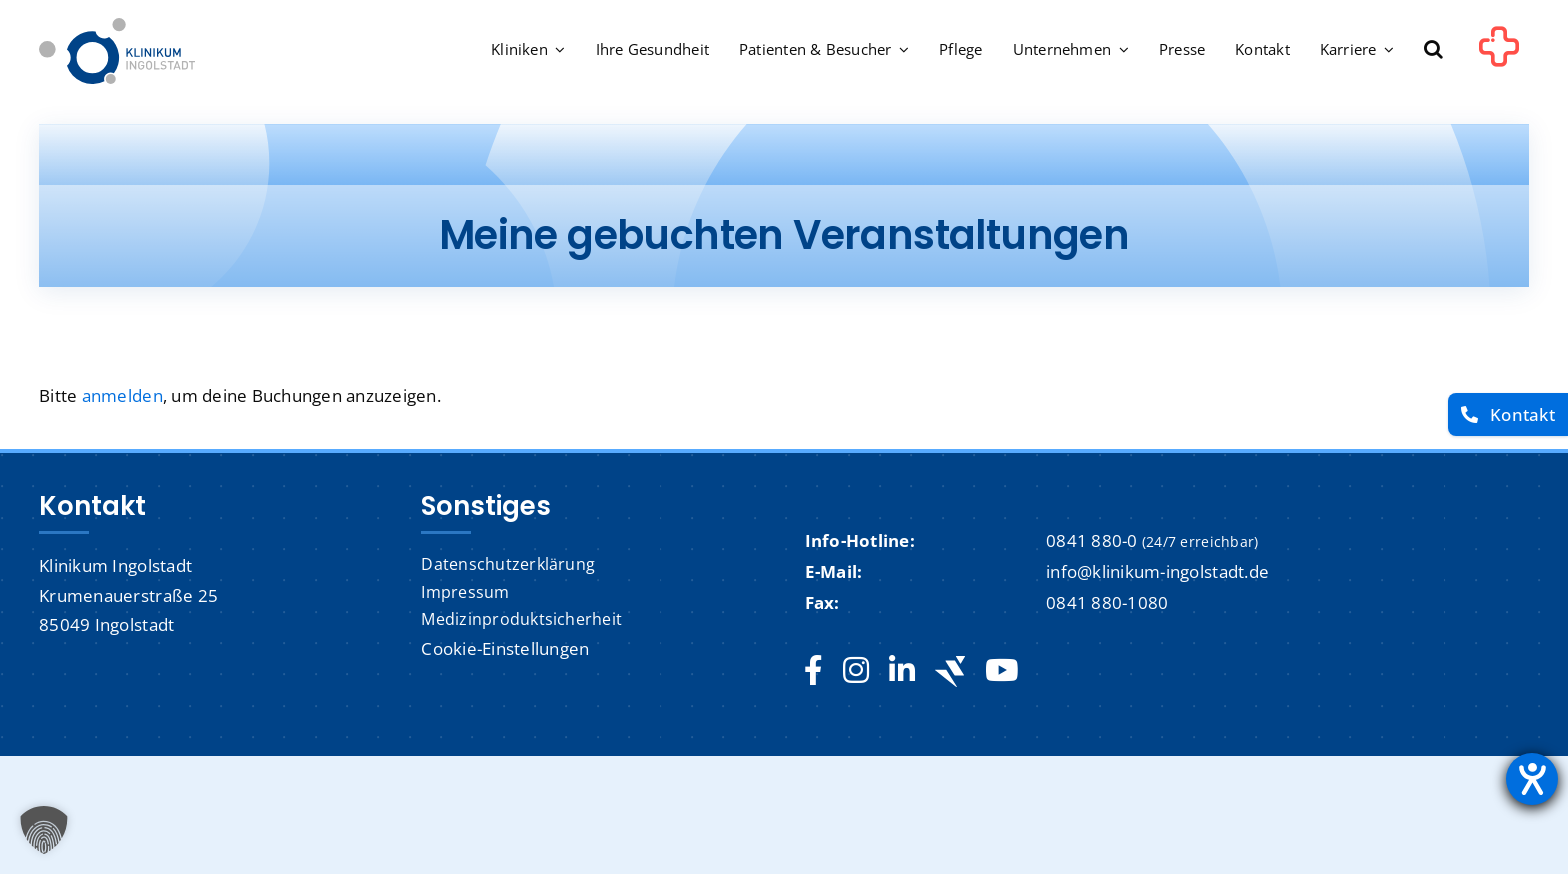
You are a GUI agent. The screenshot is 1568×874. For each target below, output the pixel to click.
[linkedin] (902, 671)
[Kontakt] (1508, 414)
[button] (1433, 51)
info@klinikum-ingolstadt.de (1157, 571)
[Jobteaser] (950, 671)
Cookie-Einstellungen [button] (505, 648)
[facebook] (813, 671)
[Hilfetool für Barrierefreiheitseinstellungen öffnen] (1532, 779)
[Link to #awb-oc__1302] (1499, 54)
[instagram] (856, 671)
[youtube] (1001, 671)
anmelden (122, 395)
